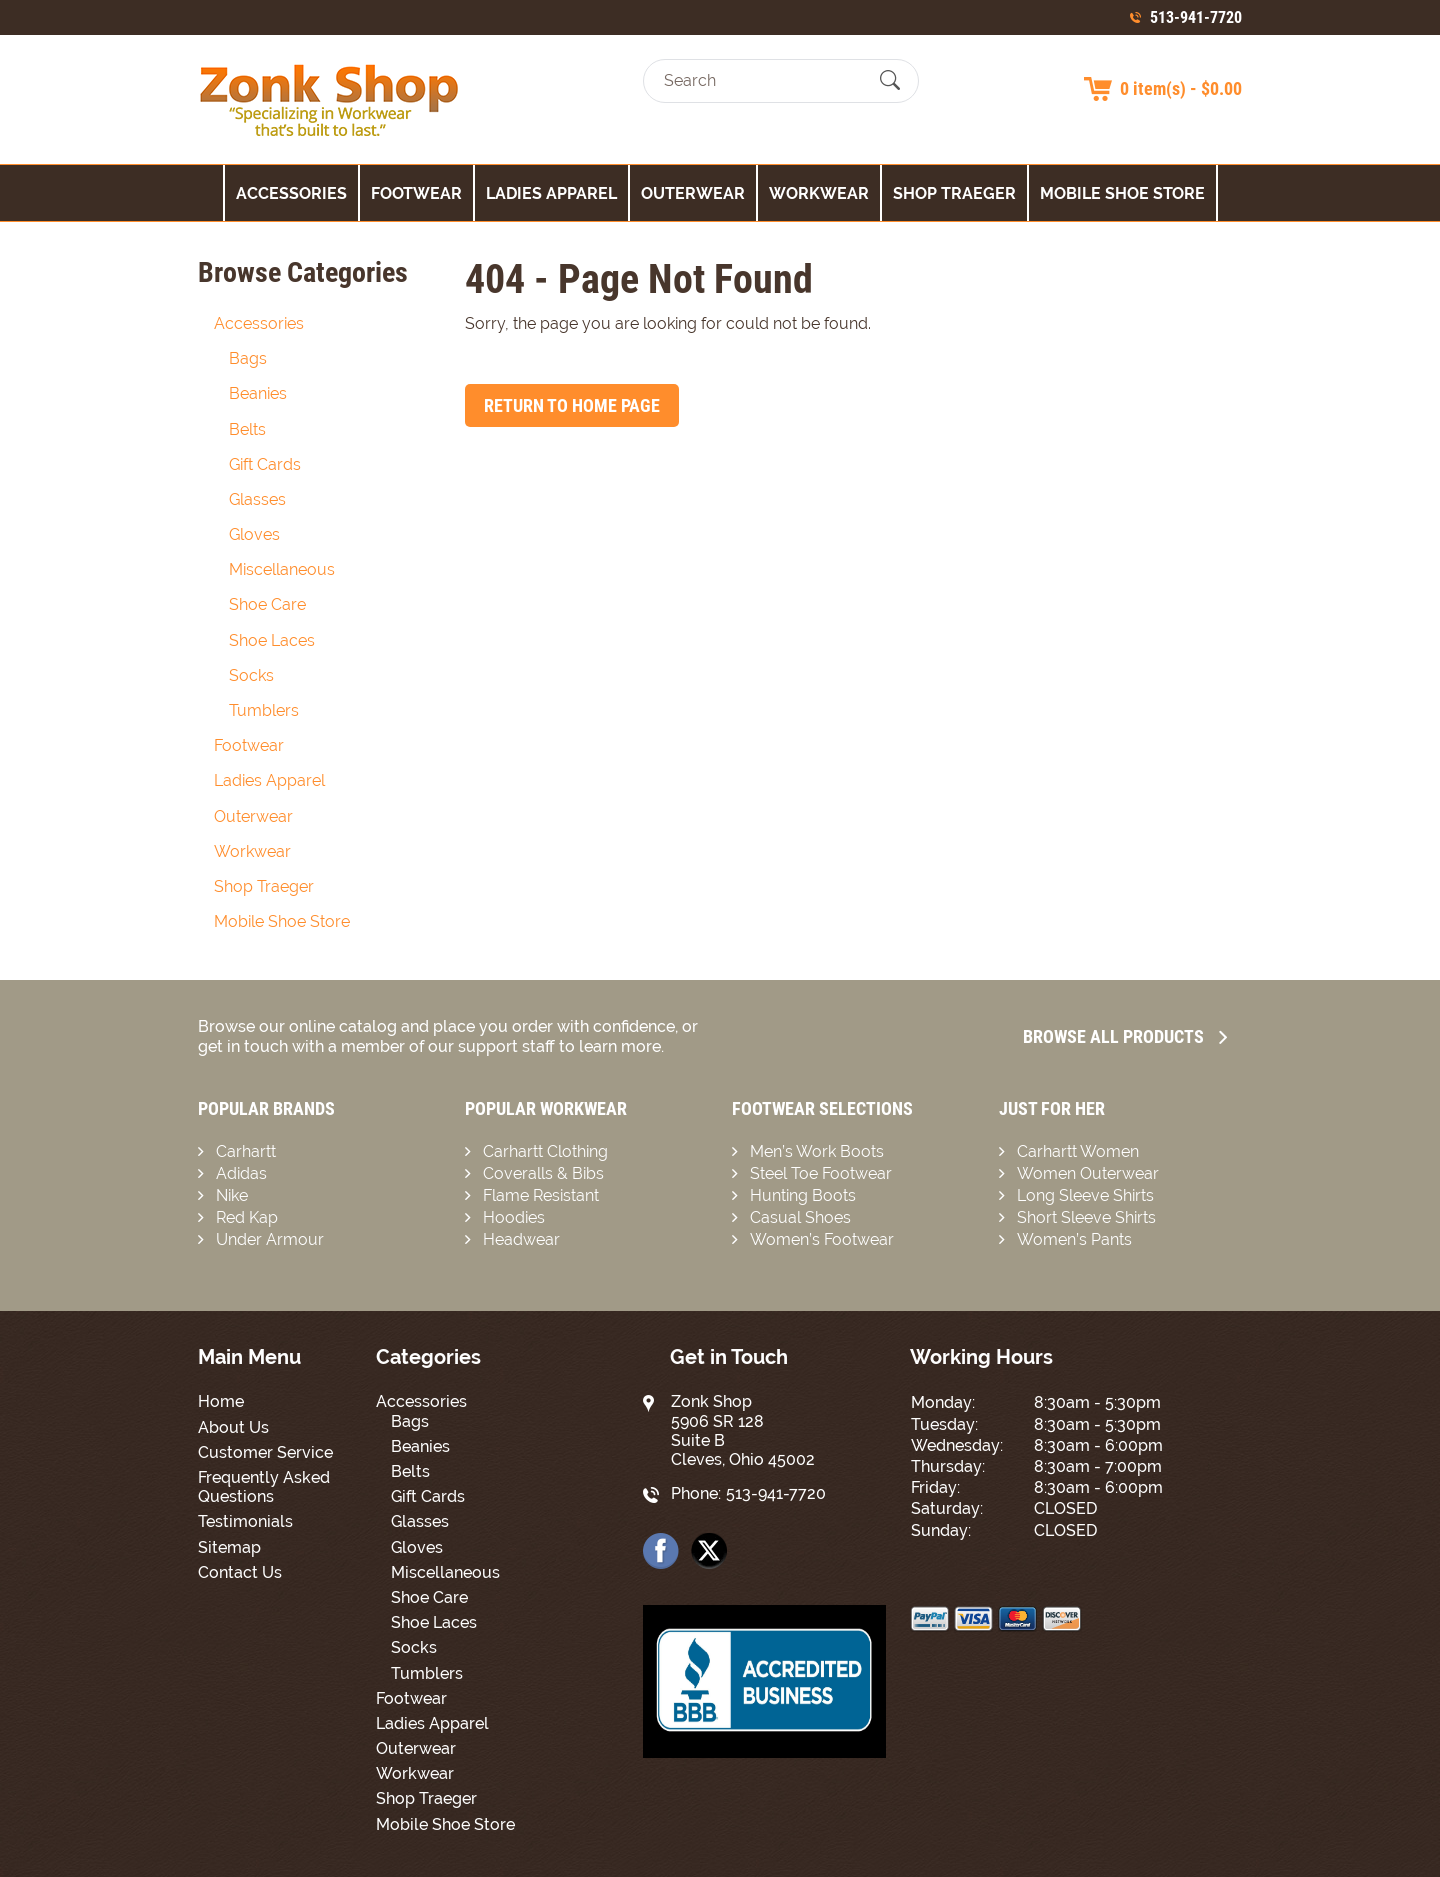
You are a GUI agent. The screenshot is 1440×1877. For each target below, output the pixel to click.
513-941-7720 (1196, 17)
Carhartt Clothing (545, 1151)
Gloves (254, 534)
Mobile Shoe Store (1122, 193)
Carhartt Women (1078, 1151)
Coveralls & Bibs (543, 1173)
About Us (233, 1427)
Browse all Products (1125, 1036)
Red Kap (247, 1217)
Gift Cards (265, 464)
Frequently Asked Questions (264, 1487)
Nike (232, 1195)
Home (221, 1401)
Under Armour (270, 1239)
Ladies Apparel (551, 193)
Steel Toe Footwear (821, 1173)
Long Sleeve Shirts (1085, 1195)
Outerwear (693, 193)
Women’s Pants (1074, 1239)
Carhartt (246, 1151)
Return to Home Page (572, 405)
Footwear (416, 193)
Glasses (257, 499)
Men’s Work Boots (817, 1151)
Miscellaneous (282, 569)
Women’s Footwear (822, 1239)
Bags (248, 358)
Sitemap (229, 1547)
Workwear (819, 193)
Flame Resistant (541, 1195)
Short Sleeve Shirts (1086, 1217)
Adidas (241, 1173)
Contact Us (240, 1572)
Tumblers (264, 710)
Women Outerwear (1088, 1173)
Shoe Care (267, 604)
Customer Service (265, 1452)
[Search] (763, 80)
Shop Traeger (954, 193)
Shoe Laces (272, 640)
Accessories (291, 193)
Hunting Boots (803, 1195)
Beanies (258, 393)
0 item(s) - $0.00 (1181, 88)
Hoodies (514, 1217)
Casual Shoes (800, 1217)
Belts (247, 429)
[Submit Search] (890, 81)
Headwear (521, 1239)
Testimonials (245, 1521)
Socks (251, 675)
